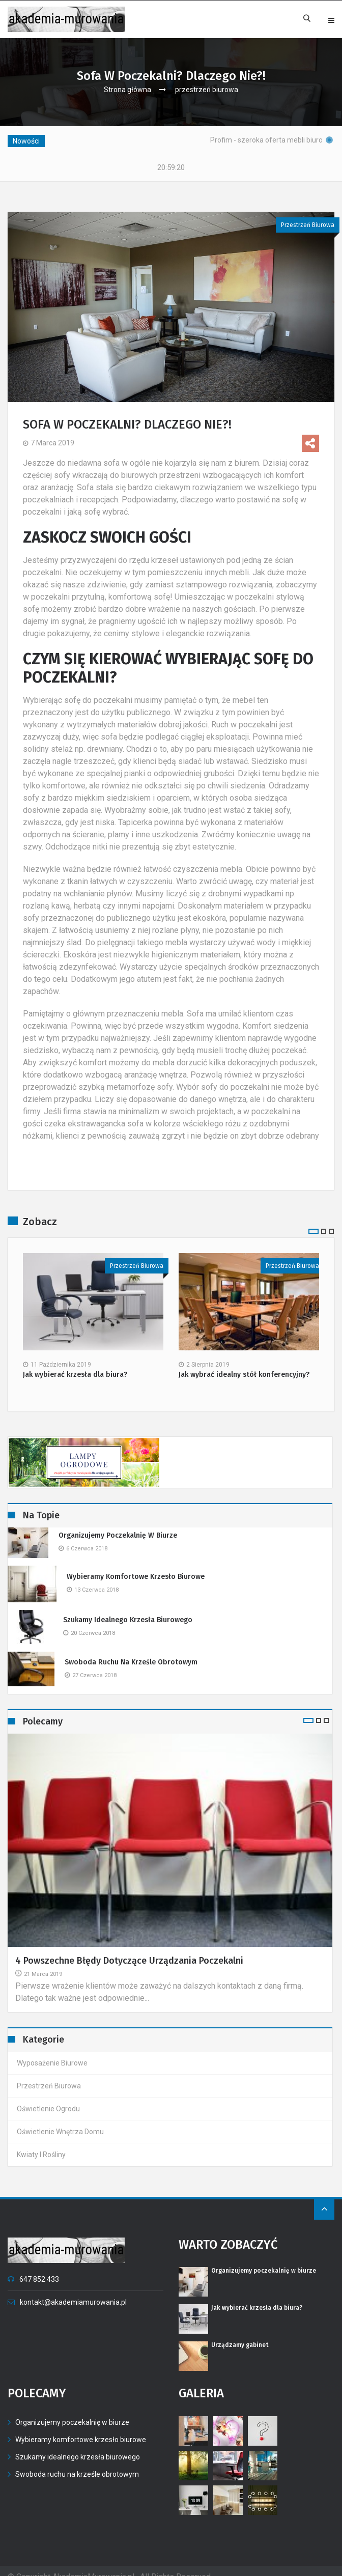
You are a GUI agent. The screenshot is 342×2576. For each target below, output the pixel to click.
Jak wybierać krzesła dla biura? (75, 1362)
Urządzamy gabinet (240, 2332)
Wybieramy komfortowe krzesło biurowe (136, 1564)
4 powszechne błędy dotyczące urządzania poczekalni (129, 1948)
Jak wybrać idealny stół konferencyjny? (244, 1362)
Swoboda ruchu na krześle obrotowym (131, 1650)
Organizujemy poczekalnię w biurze (118, 1523)
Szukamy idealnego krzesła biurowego (127, 1607)
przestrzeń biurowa (206, 90)
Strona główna (127, 90)
